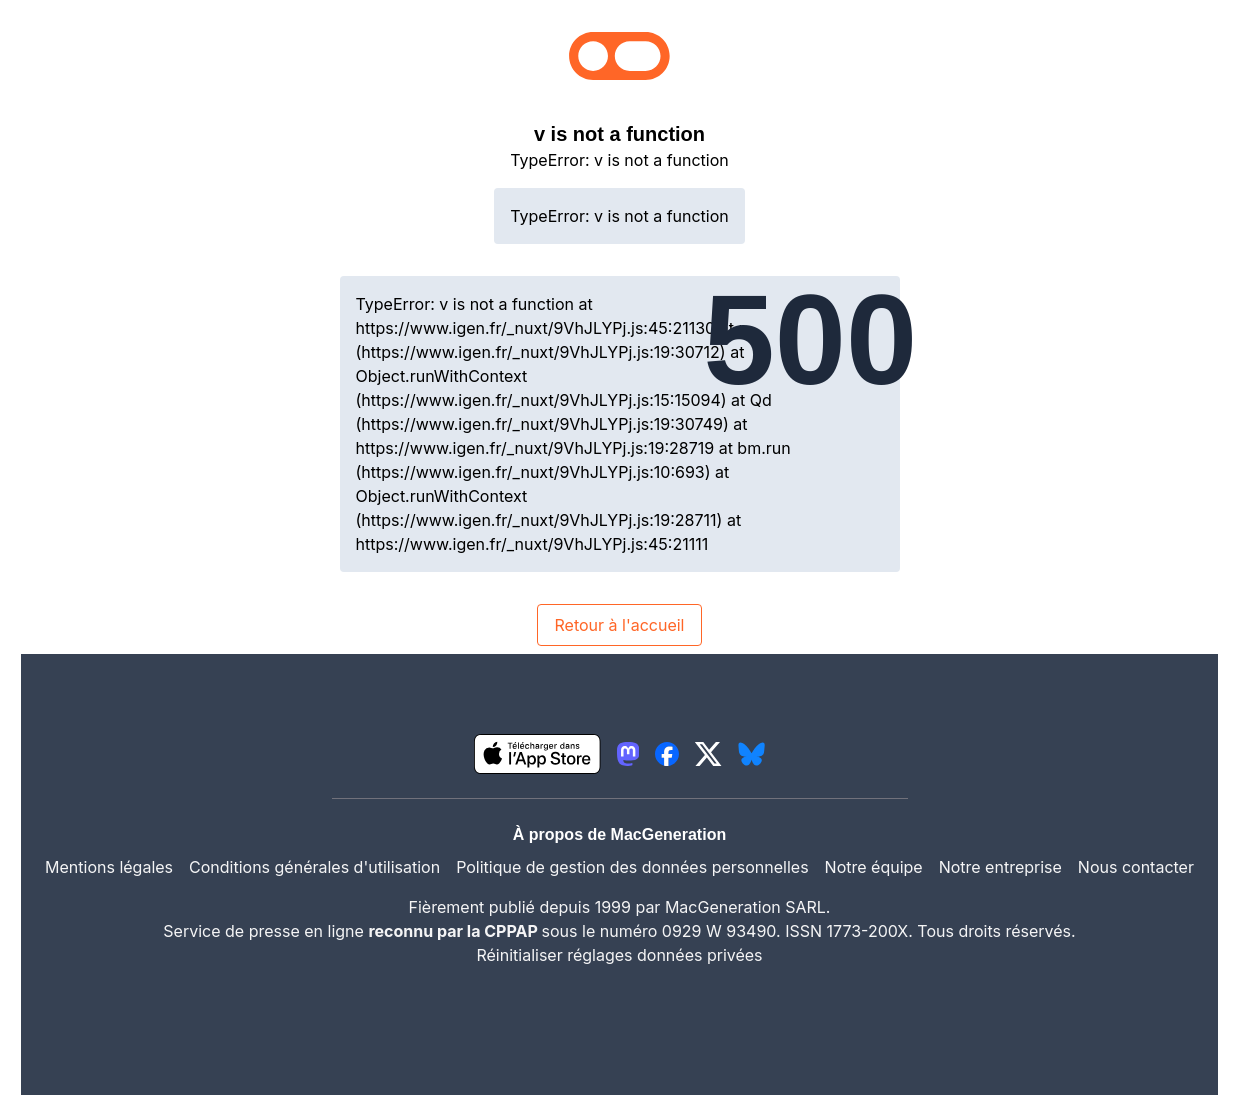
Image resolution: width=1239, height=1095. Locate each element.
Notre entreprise (1000, 867)
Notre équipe (874, 867)
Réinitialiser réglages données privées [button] (619, 955)
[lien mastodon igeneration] (628, 754)
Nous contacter (1136, 867)
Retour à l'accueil (619, 625)
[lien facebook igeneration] (667, 754)
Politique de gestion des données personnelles (632, 867)
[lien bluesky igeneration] (751, 754)
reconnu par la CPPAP (454, 931)
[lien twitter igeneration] (708, 754)
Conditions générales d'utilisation (314, 867)
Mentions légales (109, 867)
